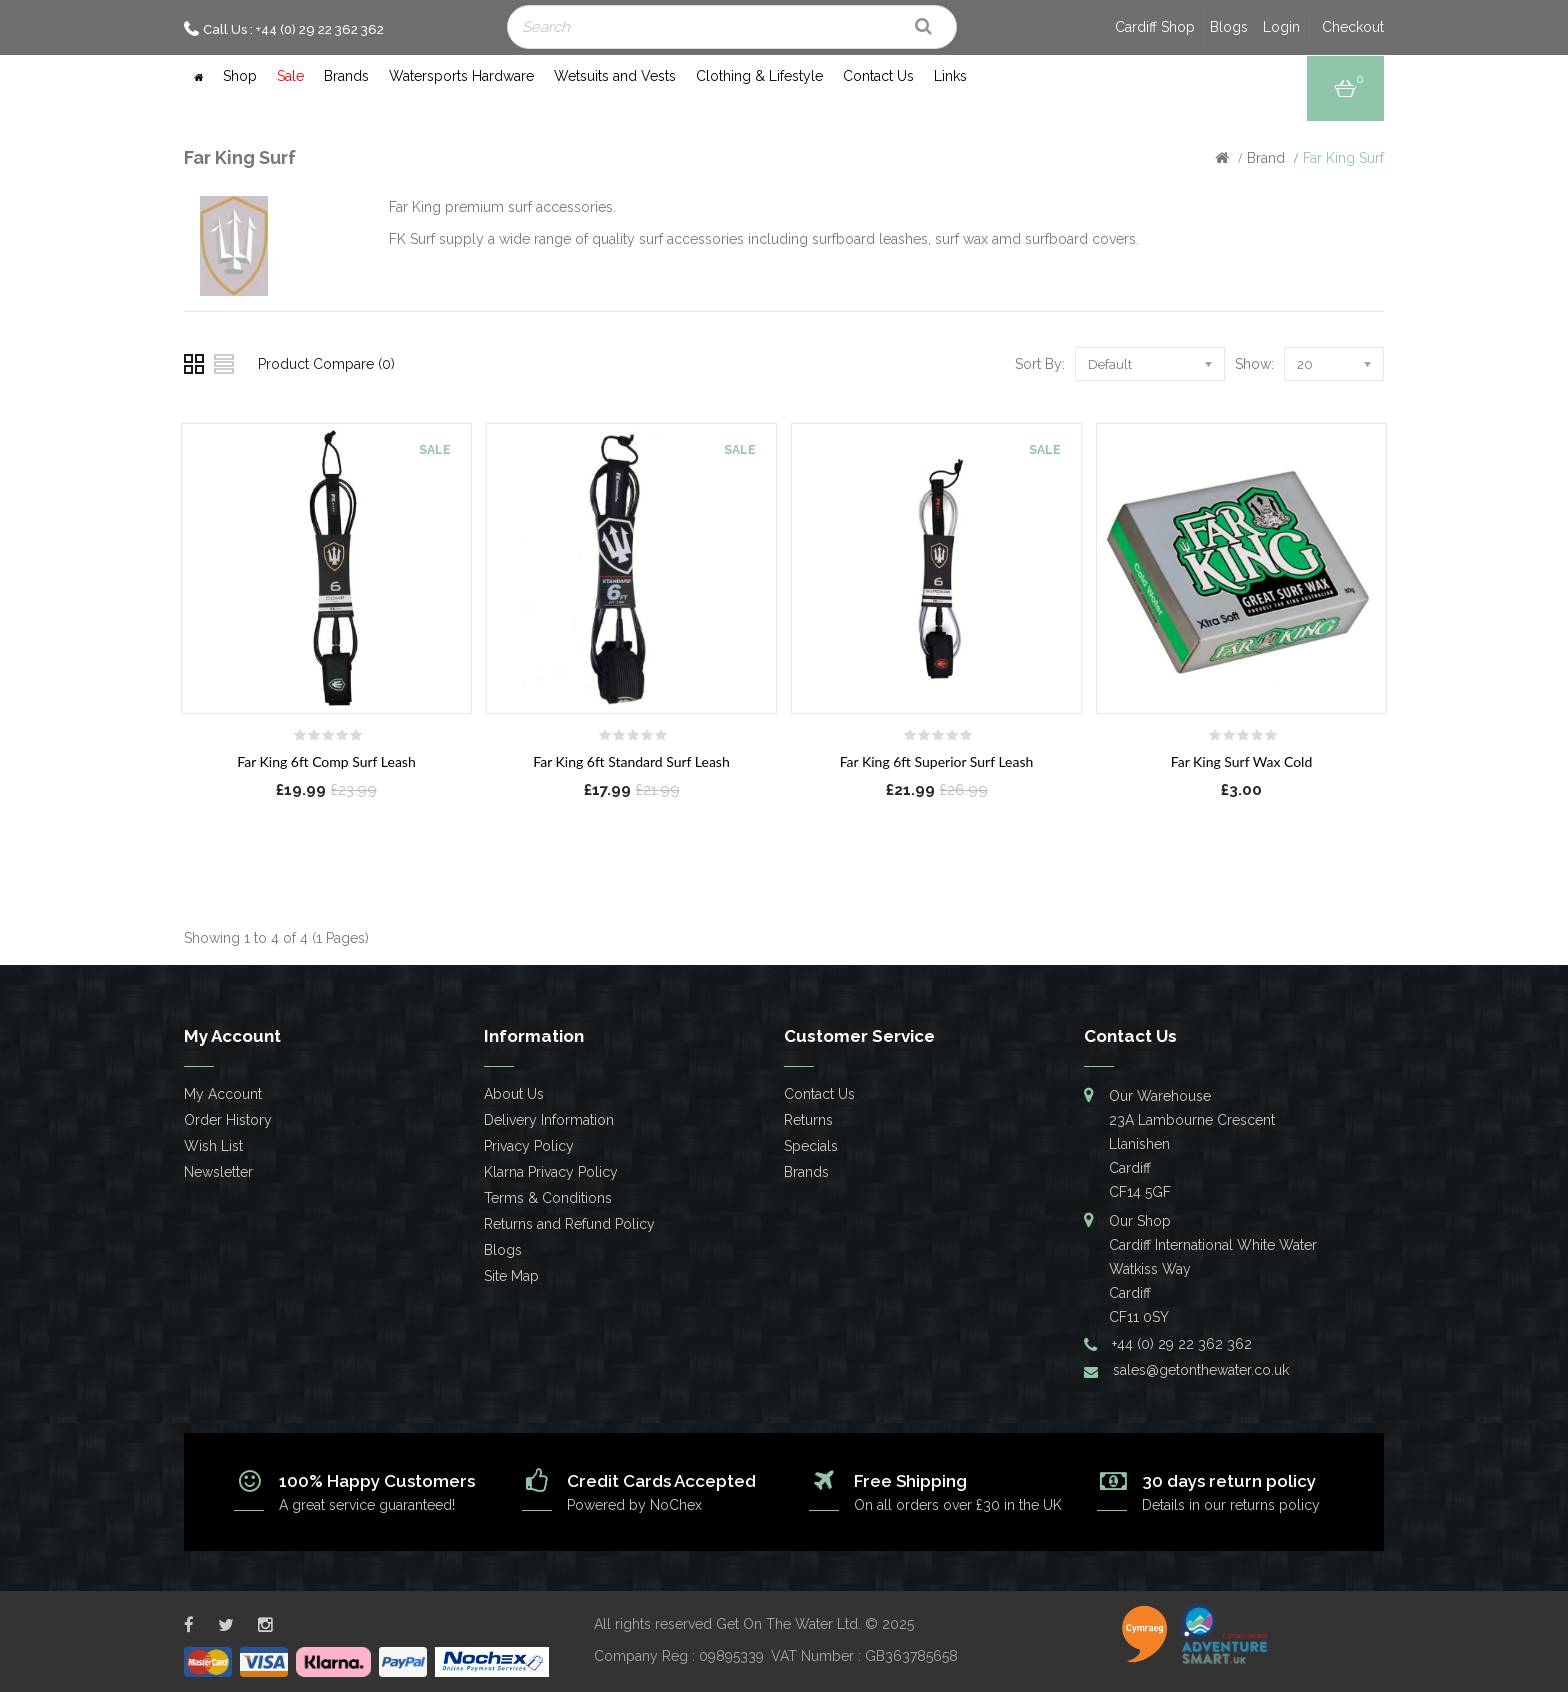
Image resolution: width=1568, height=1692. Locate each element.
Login (1281, 27)
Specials (811, 1146)
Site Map (511, 1276)
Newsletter (218, 1172)
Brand (1266, 158)
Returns (808, 1120)
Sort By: (1040, 364)
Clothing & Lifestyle (759, 76)
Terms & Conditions (548, 1198)
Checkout (1353, 27)
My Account (223, 1094)
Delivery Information (549, 1120)
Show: (1254, 364)
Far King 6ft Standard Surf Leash (631, 761)
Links (950, 76)
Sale (290, 76)
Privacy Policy (529, 1146)
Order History (228, 1120)
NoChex (676, 1505)
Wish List (213, 1146)
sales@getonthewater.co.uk (1201, 1370)
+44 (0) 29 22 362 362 (1182, 1344)
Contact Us (878, 76)
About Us (514, 1094)
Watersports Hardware (461, 76)
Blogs (1229, 27)
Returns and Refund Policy (569, 1224)
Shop (240, 76)
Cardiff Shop (1155, 27)
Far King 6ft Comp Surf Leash (326, 761)
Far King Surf (1343, 158)
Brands (346, 76)
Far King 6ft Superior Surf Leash (937, 761)
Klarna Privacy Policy (551, 1172)
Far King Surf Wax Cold (1242, 761)
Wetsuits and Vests (615, 76)
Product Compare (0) (326, 364)
